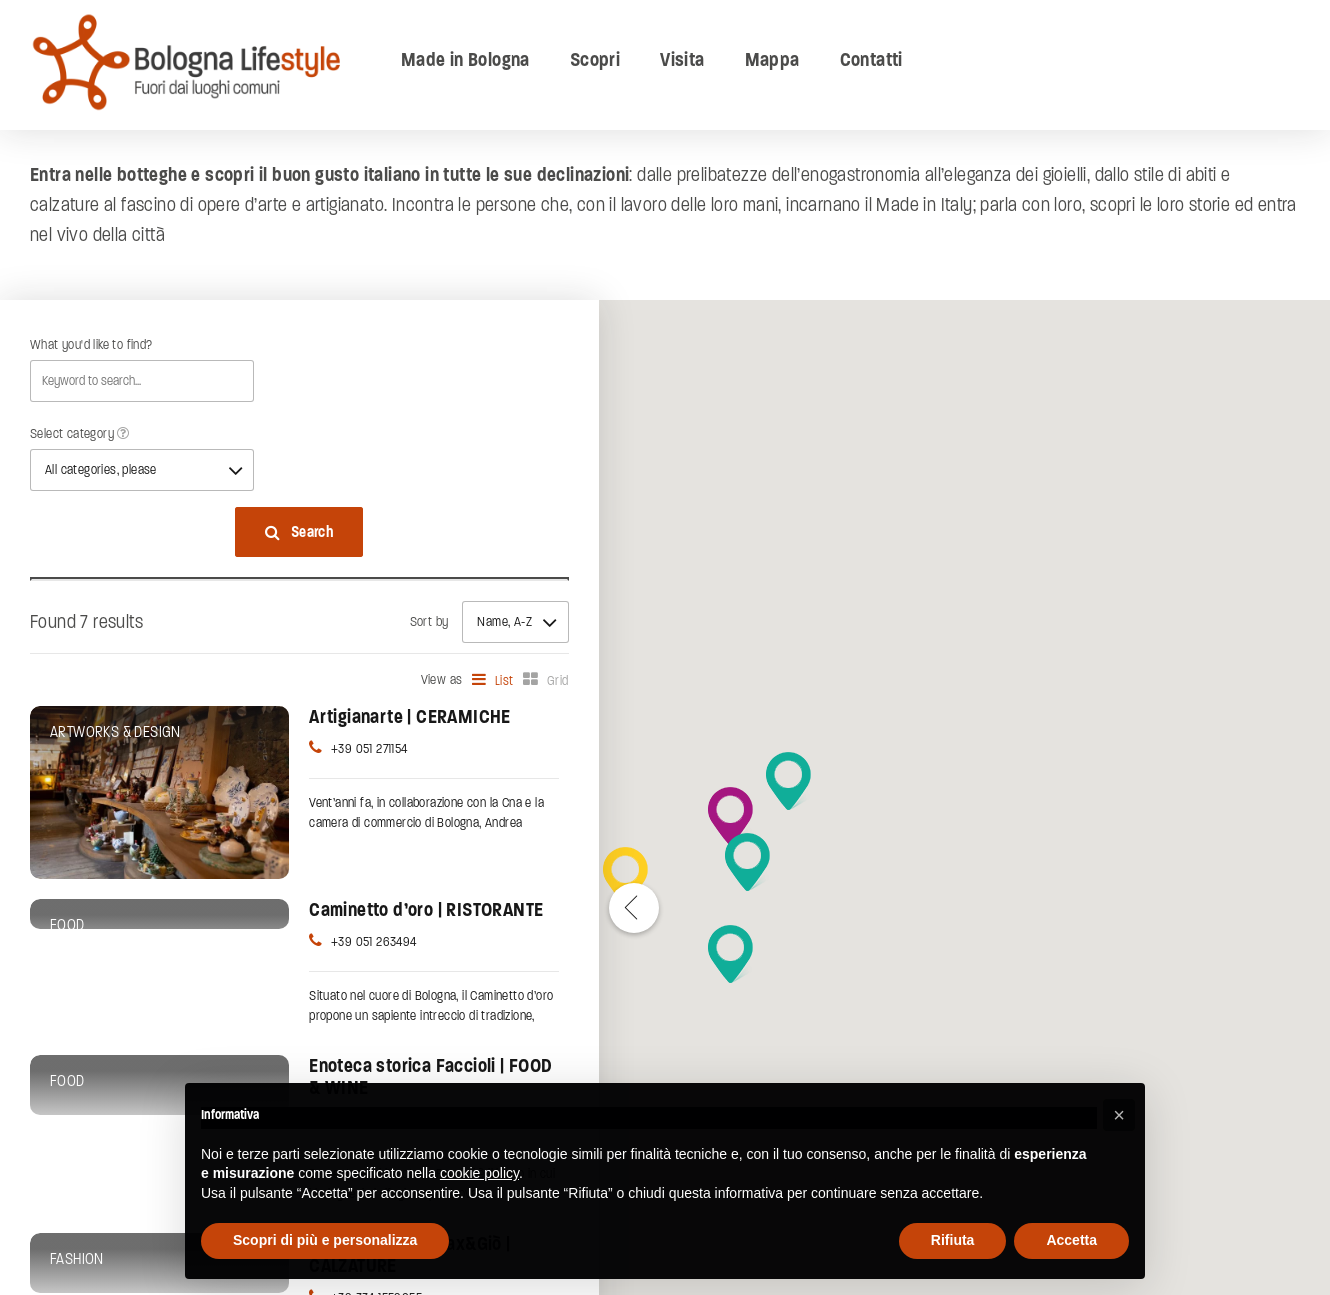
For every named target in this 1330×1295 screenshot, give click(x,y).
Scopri (595, 60)
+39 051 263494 (374, 942)
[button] (730, 954)
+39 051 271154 (369, 749)
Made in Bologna (465, 60)
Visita (682, 60)
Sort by (429, 622)
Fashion (77, 1259)
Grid (558, 681)
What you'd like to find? (91, 345)
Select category (80, 434)
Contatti (871, 60)
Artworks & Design (115, 732)
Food (67, 925)
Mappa (772, 60)
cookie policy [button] (479, 1173)
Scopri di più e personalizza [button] (325, 1240)
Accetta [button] (1071, 1240)
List (504, 681)
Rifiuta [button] (953, 1240)
